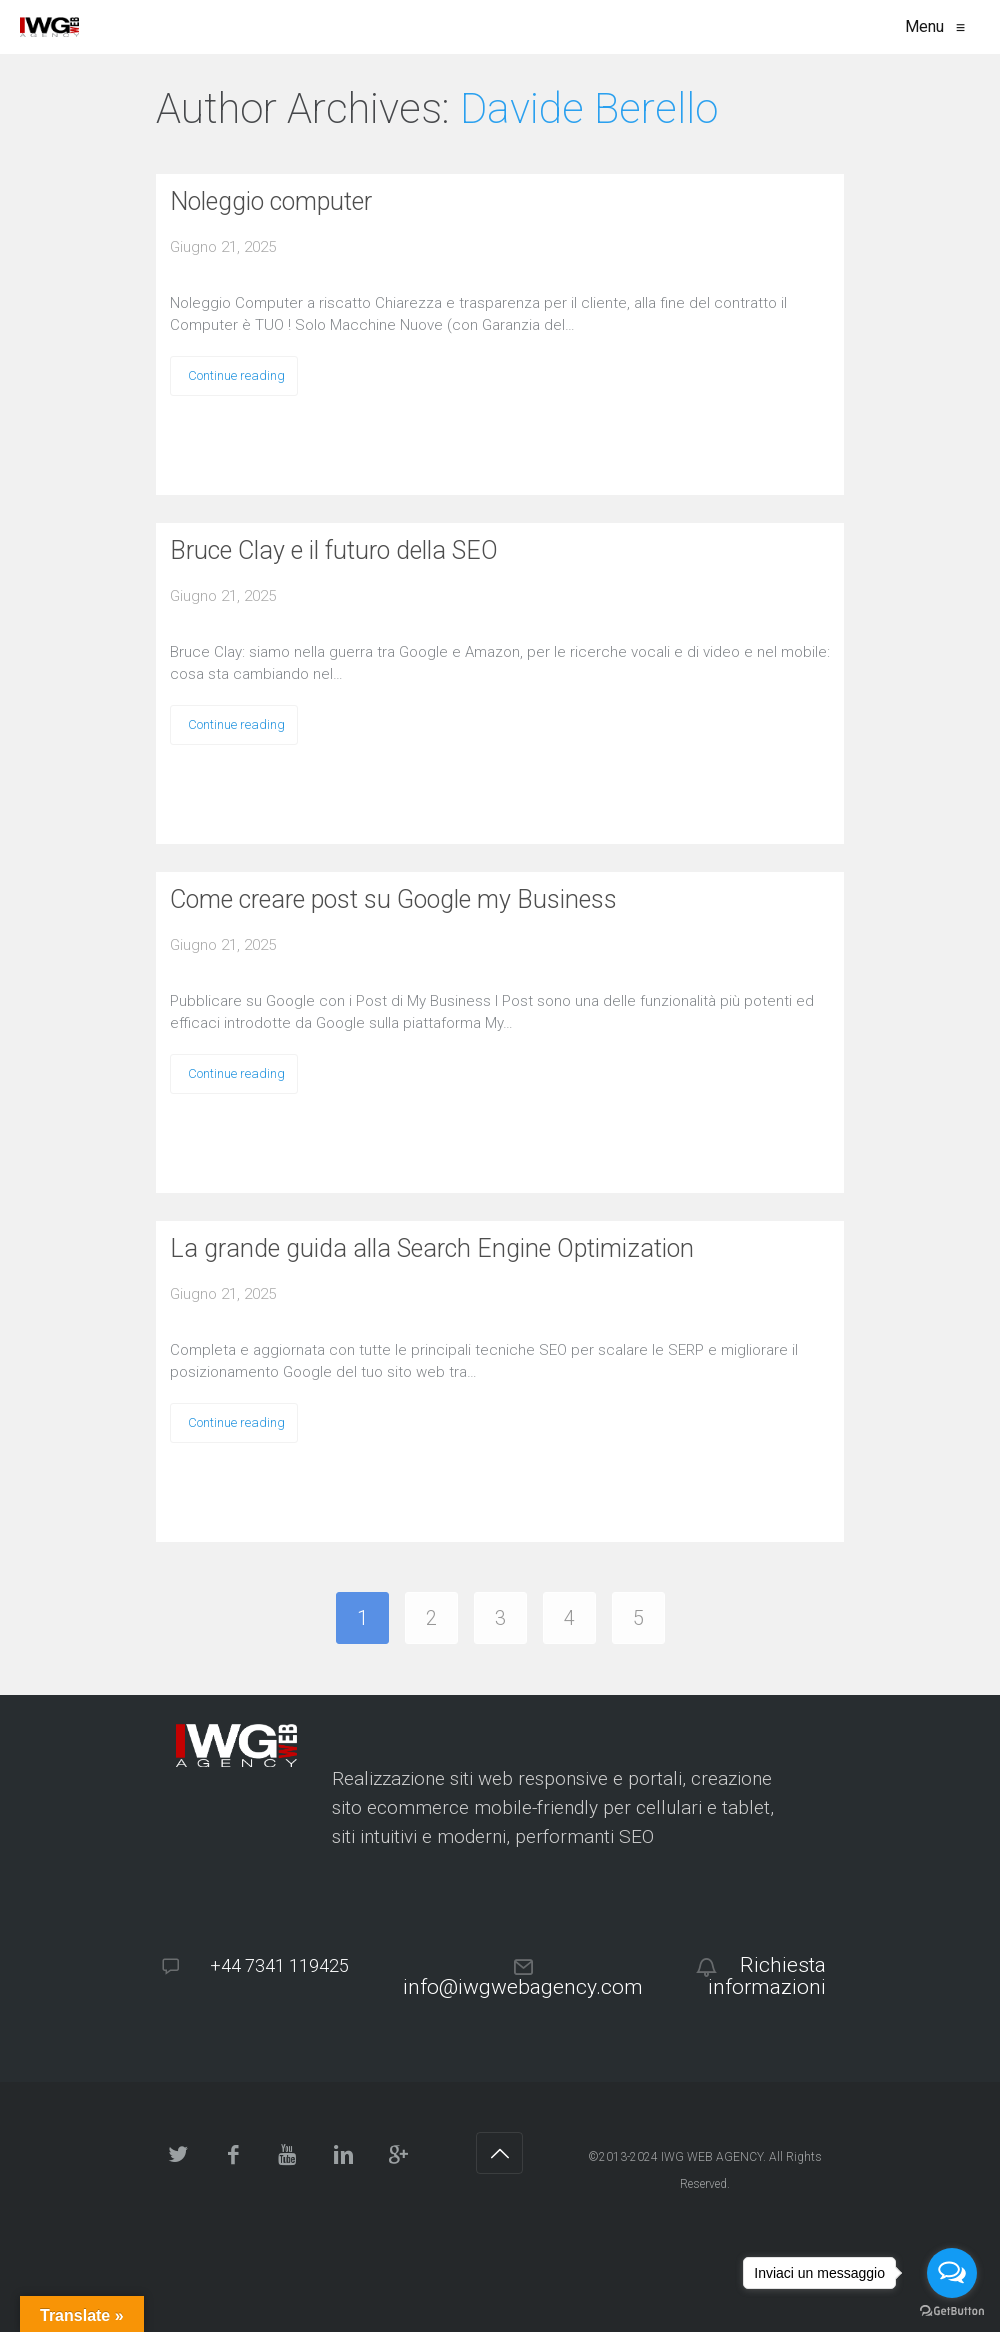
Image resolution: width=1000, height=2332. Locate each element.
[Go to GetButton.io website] (952, 2311)
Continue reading (236, 375)
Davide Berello (589, 108)
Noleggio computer (271, 201)
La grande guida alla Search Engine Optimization (432, 1248)
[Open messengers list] (952, 2273)
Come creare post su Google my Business (393, 899)
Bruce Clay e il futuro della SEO (334, 550)
